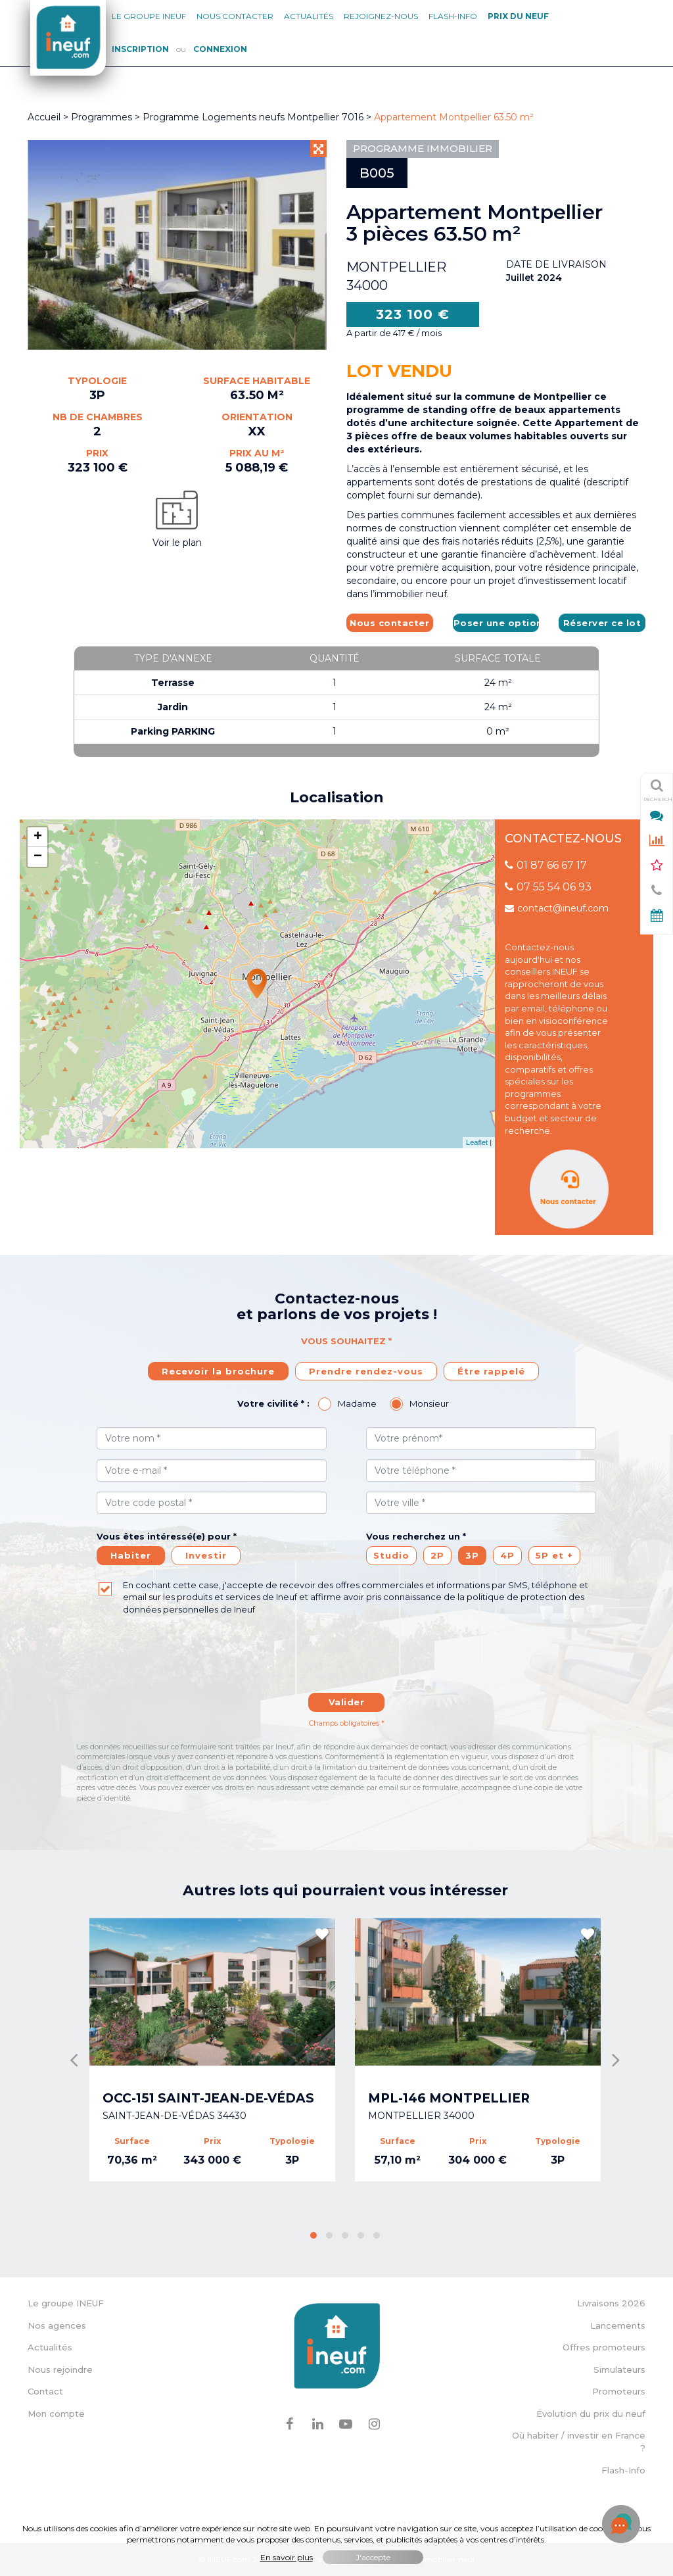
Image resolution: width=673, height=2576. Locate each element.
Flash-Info (453, 16)
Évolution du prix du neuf (590, 2413)
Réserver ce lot (602, 623)
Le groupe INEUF (66, 2303)
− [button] (38, 857)
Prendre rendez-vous (366, 1371)
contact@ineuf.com (557, 908)
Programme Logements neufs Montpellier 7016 (254, 117)
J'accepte (373, 2557)
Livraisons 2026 (611, 2303)
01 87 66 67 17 (546, 865)
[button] (313, 2235)
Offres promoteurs (604, 2347)
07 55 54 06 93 (548, 887)
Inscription (140, 49)
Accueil (44, 117)
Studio (391, 1555)
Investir (206, 1555)
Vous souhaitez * (346, 1341)
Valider (347, 1702)
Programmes (101, 117)
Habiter (130, 1555)
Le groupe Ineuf (149, 16)
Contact (45, 2391)
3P (472, 1555)
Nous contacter (235, 16)
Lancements (617, 2325)
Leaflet (477, 1142)
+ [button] (38, 837)
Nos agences (57, 2325)
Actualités (308, 16)
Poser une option (496, 623)
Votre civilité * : (273, 1403)
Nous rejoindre (60, 2369)
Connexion (220, 49)
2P (437, 1555)
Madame (357, 1403)
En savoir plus (286, 2557)
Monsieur (429, 1403)
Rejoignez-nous (381, 16)
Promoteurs (618, 2391)
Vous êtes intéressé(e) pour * (167, 1536)
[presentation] (346, 1660)
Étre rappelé (491, 1371)
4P (507, 1555)
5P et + (554, 1555)
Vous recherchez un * (416, 1536)
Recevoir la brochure (218, 1371)
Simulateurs (619, 2369)
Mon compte (56, 2413)
